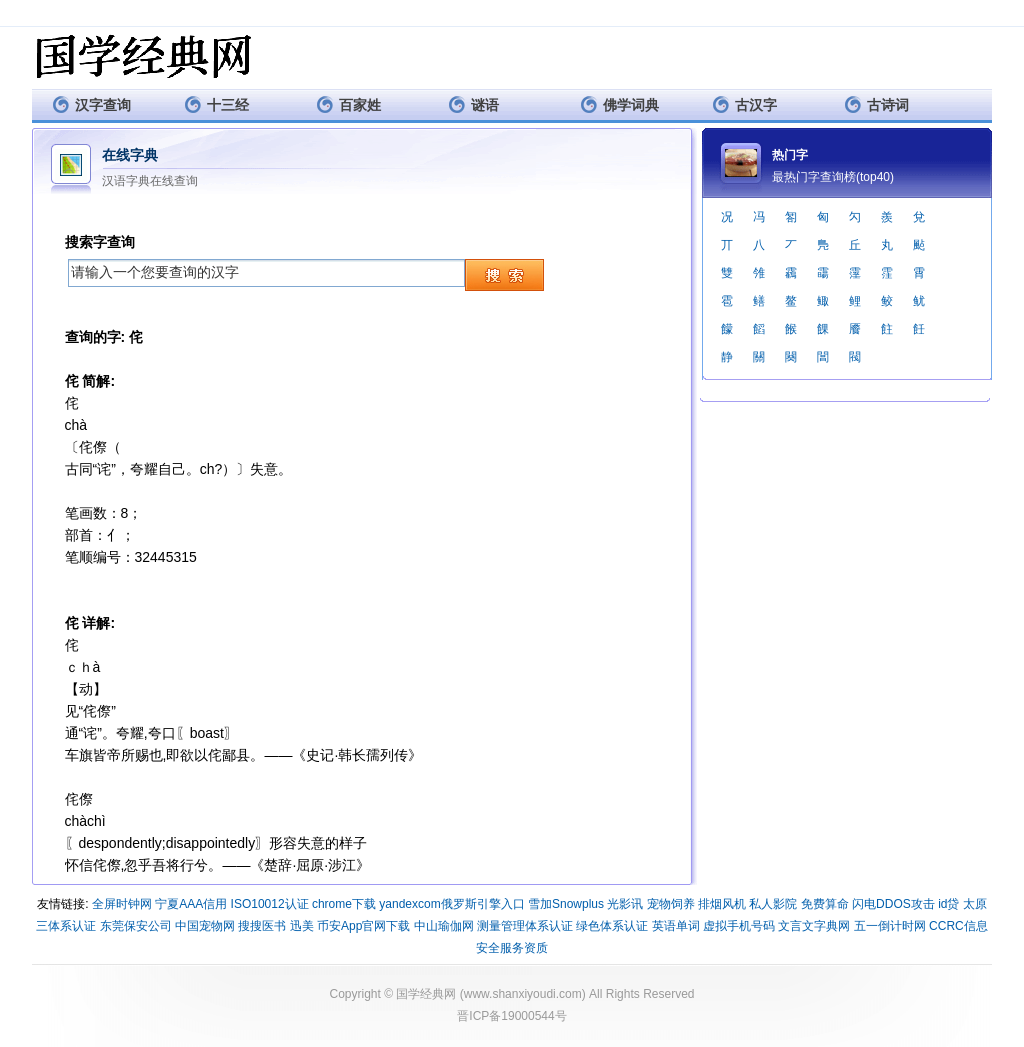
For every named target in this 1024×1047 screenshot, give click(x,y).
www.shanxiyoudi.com (523, 994)
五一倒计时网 (890, 926)
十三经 (216, 104)
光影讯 (625, 904)
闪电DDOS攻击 (893, 904)
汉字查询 (91, 104)
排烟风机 (722, 904)
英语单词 (676, 926)
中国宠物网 (205, 926)
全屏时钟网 (122, 904)
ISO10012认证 (270, 904)
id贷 (948, 904)
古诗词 (876, 104)
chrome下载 (344, 904)
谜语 (473, 104)
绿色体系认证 (612, 926)
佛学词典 (619, 104)
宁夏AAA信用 (191, 904)
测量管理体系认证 (525, 926)
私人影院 (773, 904)
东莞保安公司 (136, 926)
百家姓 (348, 104)
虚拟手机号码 (739, 926)
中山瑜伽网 (444, 926)
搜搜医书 (262, 926)
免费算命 (825, 904)
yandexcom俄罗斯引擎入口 (451, 904)
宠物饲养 (671, 904)
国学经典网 (426, 994)
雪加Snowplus (566, 904)
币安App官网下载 (363, 926)
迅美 (302, 926)
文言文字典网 (814, 926)
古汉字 (744, 104)
